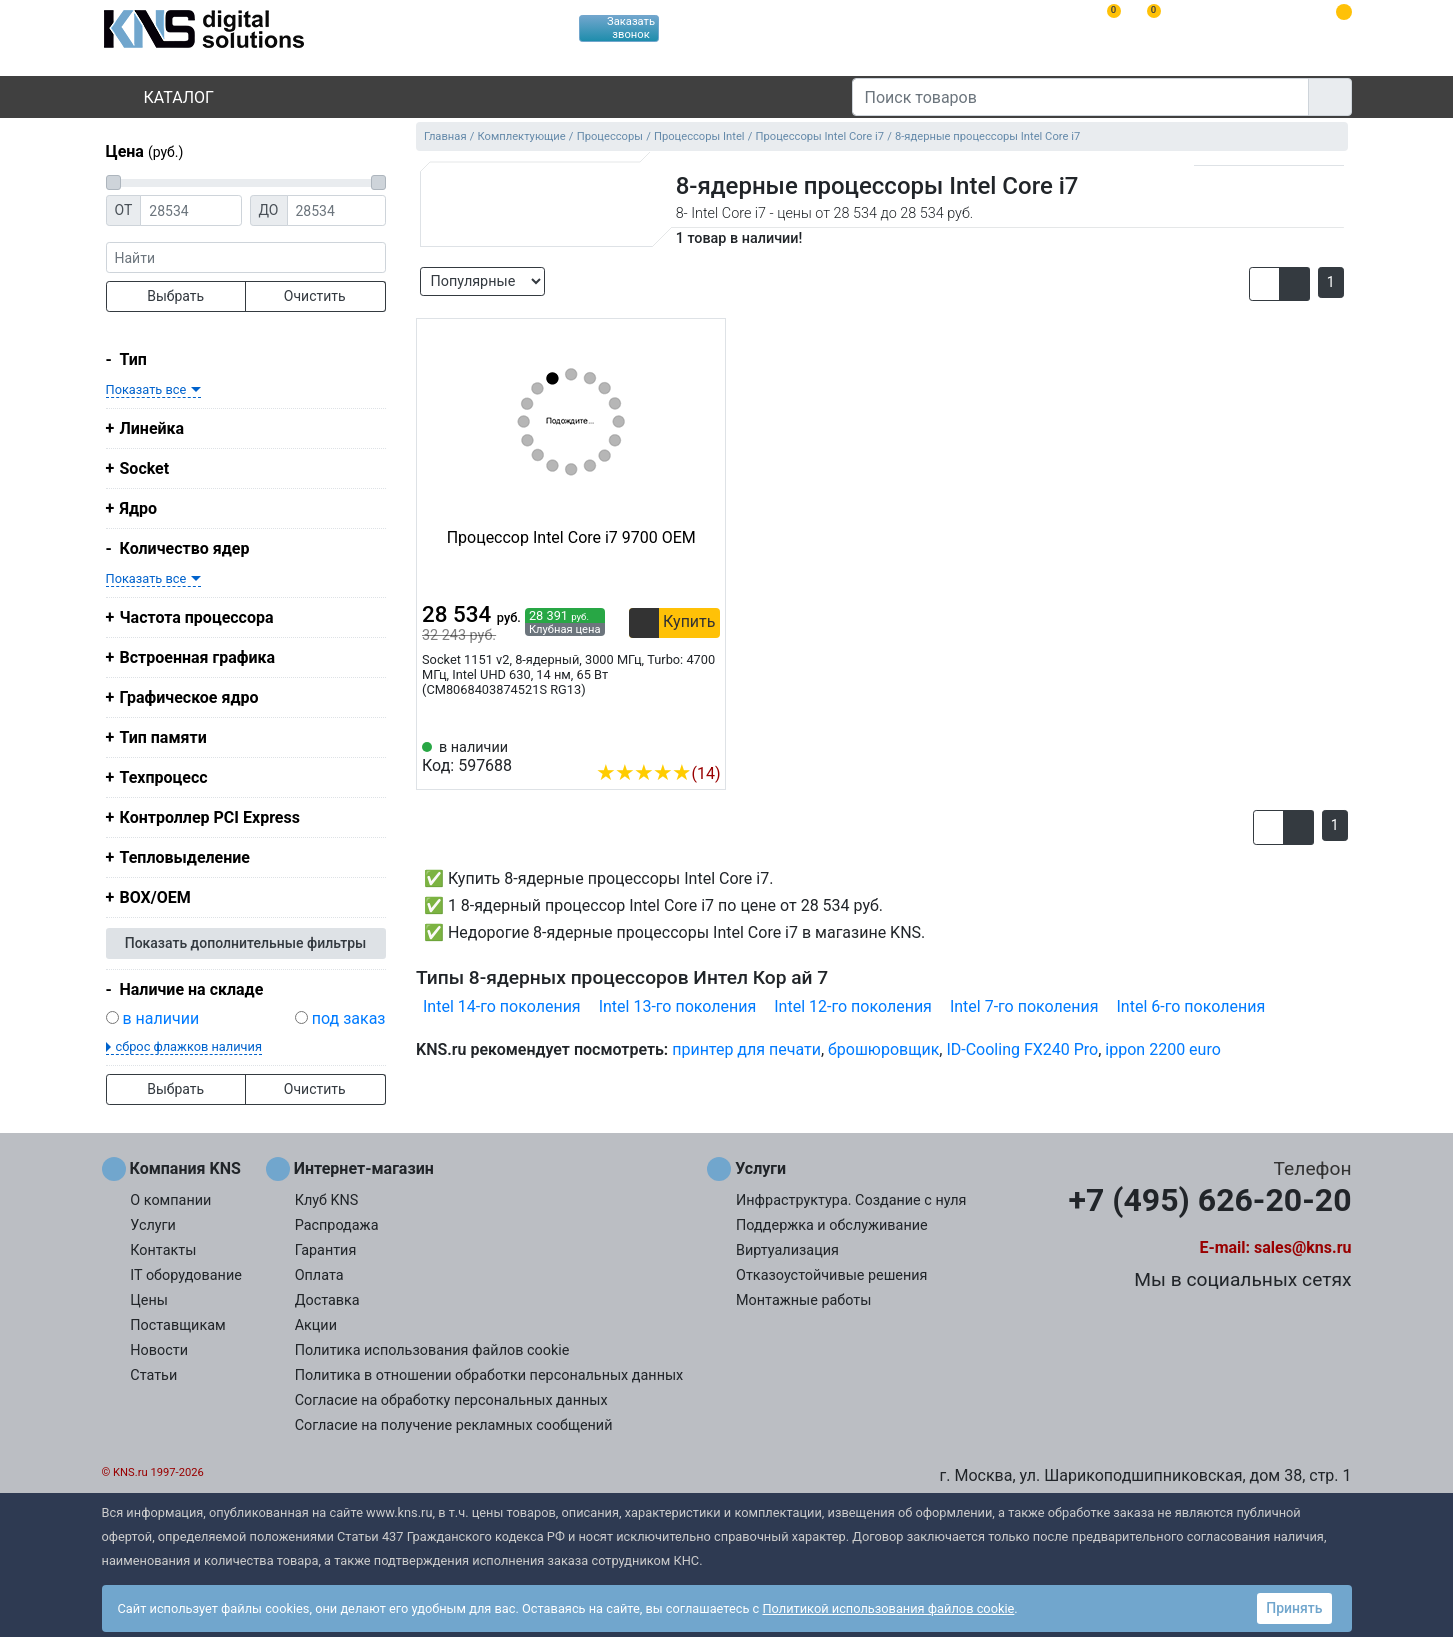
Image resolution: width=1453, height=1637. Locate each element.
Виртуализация (787, 1250)
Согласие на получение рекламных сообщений (454, 1425)
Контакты (163, 1250)
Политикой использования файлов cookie (888, 1608)
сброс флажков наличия (189, 1046)
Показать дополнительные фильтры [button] (246, 943)
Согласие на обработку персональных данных (451, 1400)
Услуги (153, 1225)
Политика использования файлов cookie (432, 1350)
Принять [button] (1294, 1608)
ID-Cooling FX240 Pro (1022, 1049)
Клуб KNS (327, 1200)
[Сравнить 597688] (673, 743)
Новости (159, 1350)
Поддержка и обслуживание (832, 1225)
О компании (170, 1200)
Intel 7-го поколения (1024, 1006)
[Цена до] (336, 210)
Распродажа (337, 1225)
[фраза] (246, 257)
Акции (316, 1325)
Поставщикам (177, 1325)
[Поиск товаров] (1080, 97)
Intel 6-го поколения (1191, 1006)
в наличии (160, 1018)
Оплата (319, 1275)
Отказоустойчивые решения (831, 1275)
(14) (658, 773)
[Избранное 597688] (706, 743)
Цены (149, 1300)
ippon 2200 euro (1162, 1049)
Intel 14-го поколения (502, 1006)
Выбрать (175, 296)
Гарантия (326, 1250)
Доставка (327, 1300)
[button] (1264, 284)
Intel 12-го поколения (853, 1006)
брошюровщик (883, 1049)
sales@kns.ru (1302, 1247)
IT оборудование (186, 1275)
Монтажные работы (803, 1300)
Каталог (162, 97)
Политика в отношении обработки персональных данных (489, 1375)
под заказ (349, 1018)
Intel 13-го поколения (678, 1006)
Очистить (315, 296)
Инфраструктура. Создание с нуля (851, 1200)
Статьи (153, 1375)
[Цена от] (190, 210)
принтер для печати (746, 1049)
